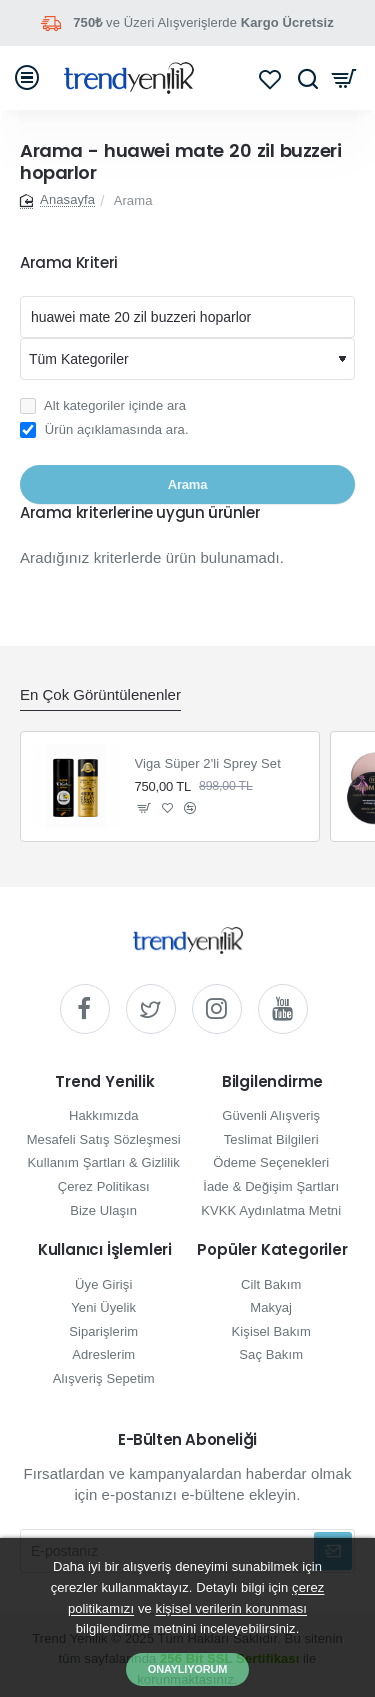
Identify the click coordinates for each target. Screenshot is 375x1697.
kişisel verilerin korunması (232, 1608)
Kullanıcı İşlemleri (105, 1250)
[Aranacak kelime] (187, 317)
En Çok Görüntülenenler (100, 694)
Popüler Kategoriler (272, 1250)
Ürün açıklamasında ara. (104, 430)
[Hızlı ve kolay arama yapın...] (307, 78)
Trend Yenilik (104, 1082)
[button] (144, 808)
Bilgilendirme (272, 1082)
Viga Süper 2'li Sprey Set (208, 763)
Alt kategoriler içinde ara (103, 406)
